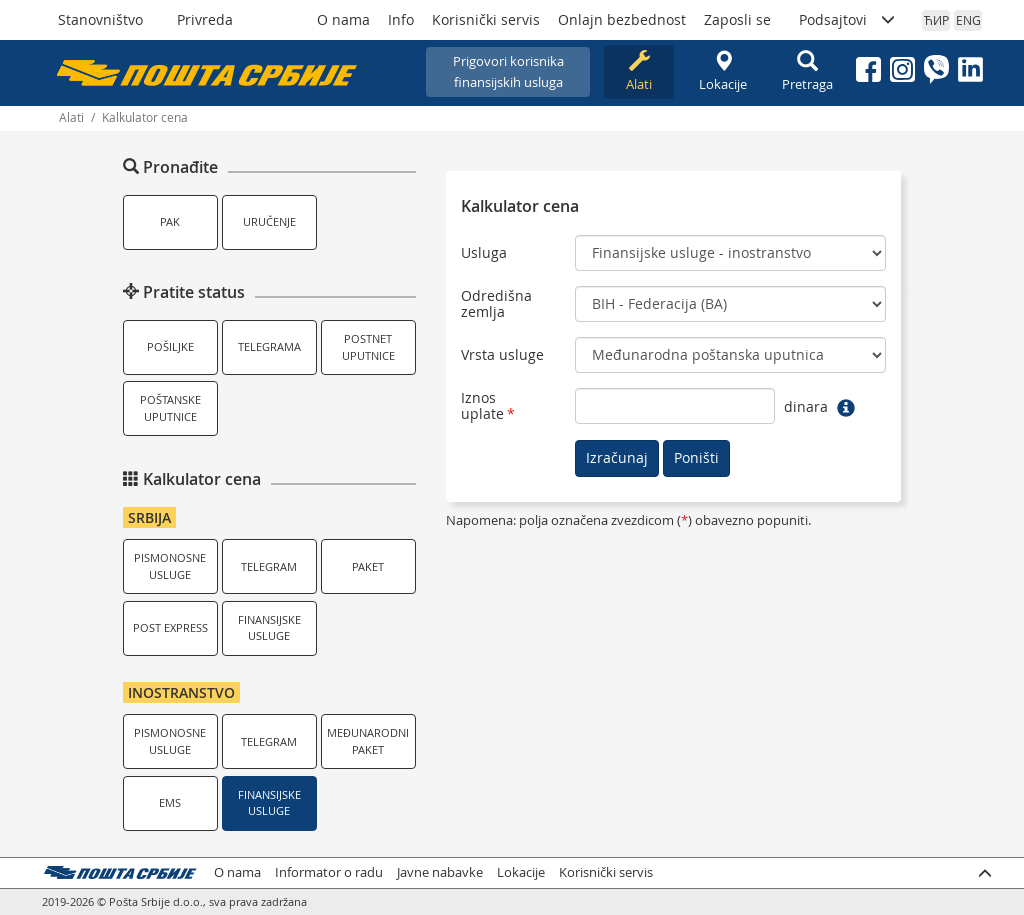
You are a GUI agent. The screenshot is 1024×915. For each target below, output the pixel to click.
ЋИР (936, 20)
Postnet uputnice (368, 347)
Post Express (170, 627)
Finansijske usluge (269, 628)
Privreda (205, 19)
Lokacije (723, 71)
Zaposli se (737, 19)
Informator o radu (329, 872)
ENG (968, 20)
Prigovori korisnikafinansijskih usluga (508, 71)
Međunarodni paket (368, 741)
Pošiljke (170, 346)
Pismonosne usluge (170, 566)
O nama (343, 19)
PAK (170, 221)
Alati (639, 71)
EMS (170, 802)
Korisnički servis (486, 19)
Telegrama (269, 346)
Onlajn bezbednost (622, 19)
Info (401, 19)
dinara (806, 406)
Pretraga (807, 71)
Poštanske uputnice (170, 408)
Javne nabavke (440, 872)
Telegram (269, 566)
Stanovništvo (100, 19)
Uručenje (269, 221)
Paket (368, 566)
